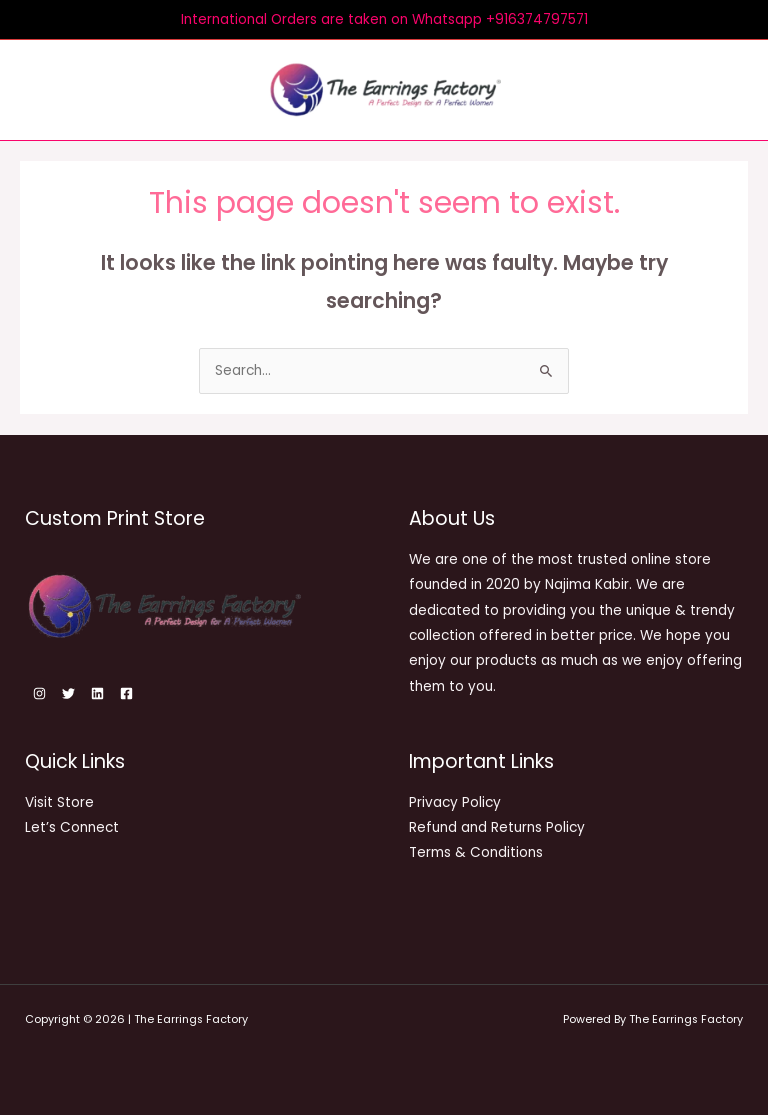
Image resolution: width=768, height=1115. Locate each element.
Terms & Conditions (476, 852)
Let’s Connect (72, 827)
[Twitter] (68, 693)
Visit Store (59, 802)
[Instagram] (39, 693)
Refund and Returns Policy (497, 827)
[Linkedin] (97, 693)
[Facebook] (126, 693)
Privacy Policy (455, 802)
